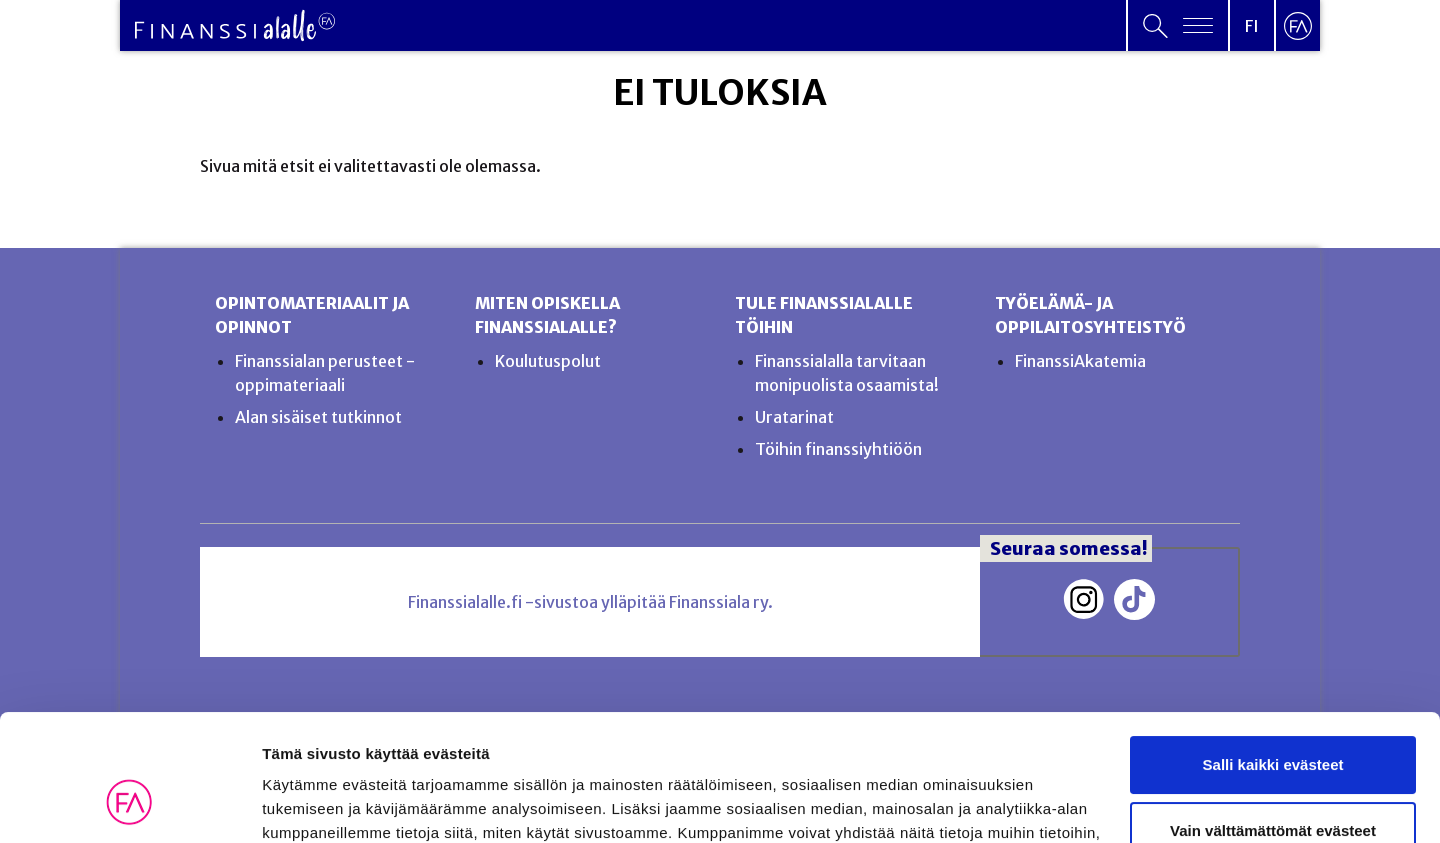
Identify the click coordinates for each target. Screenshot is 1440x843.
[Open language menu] (1252, 25)
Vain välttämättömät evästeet (1273, 721)
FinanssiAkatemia (1080, 361)
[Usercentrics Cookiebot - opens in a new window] (129, 804)
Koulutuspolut (548, 361)
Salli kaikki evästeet (1273, 656)
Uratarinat (794, 417)
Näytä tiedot (305, 803)
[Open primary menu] (1178, 25)
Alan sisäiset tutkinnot (318, 417)
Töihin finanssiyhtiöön (838, 449)
